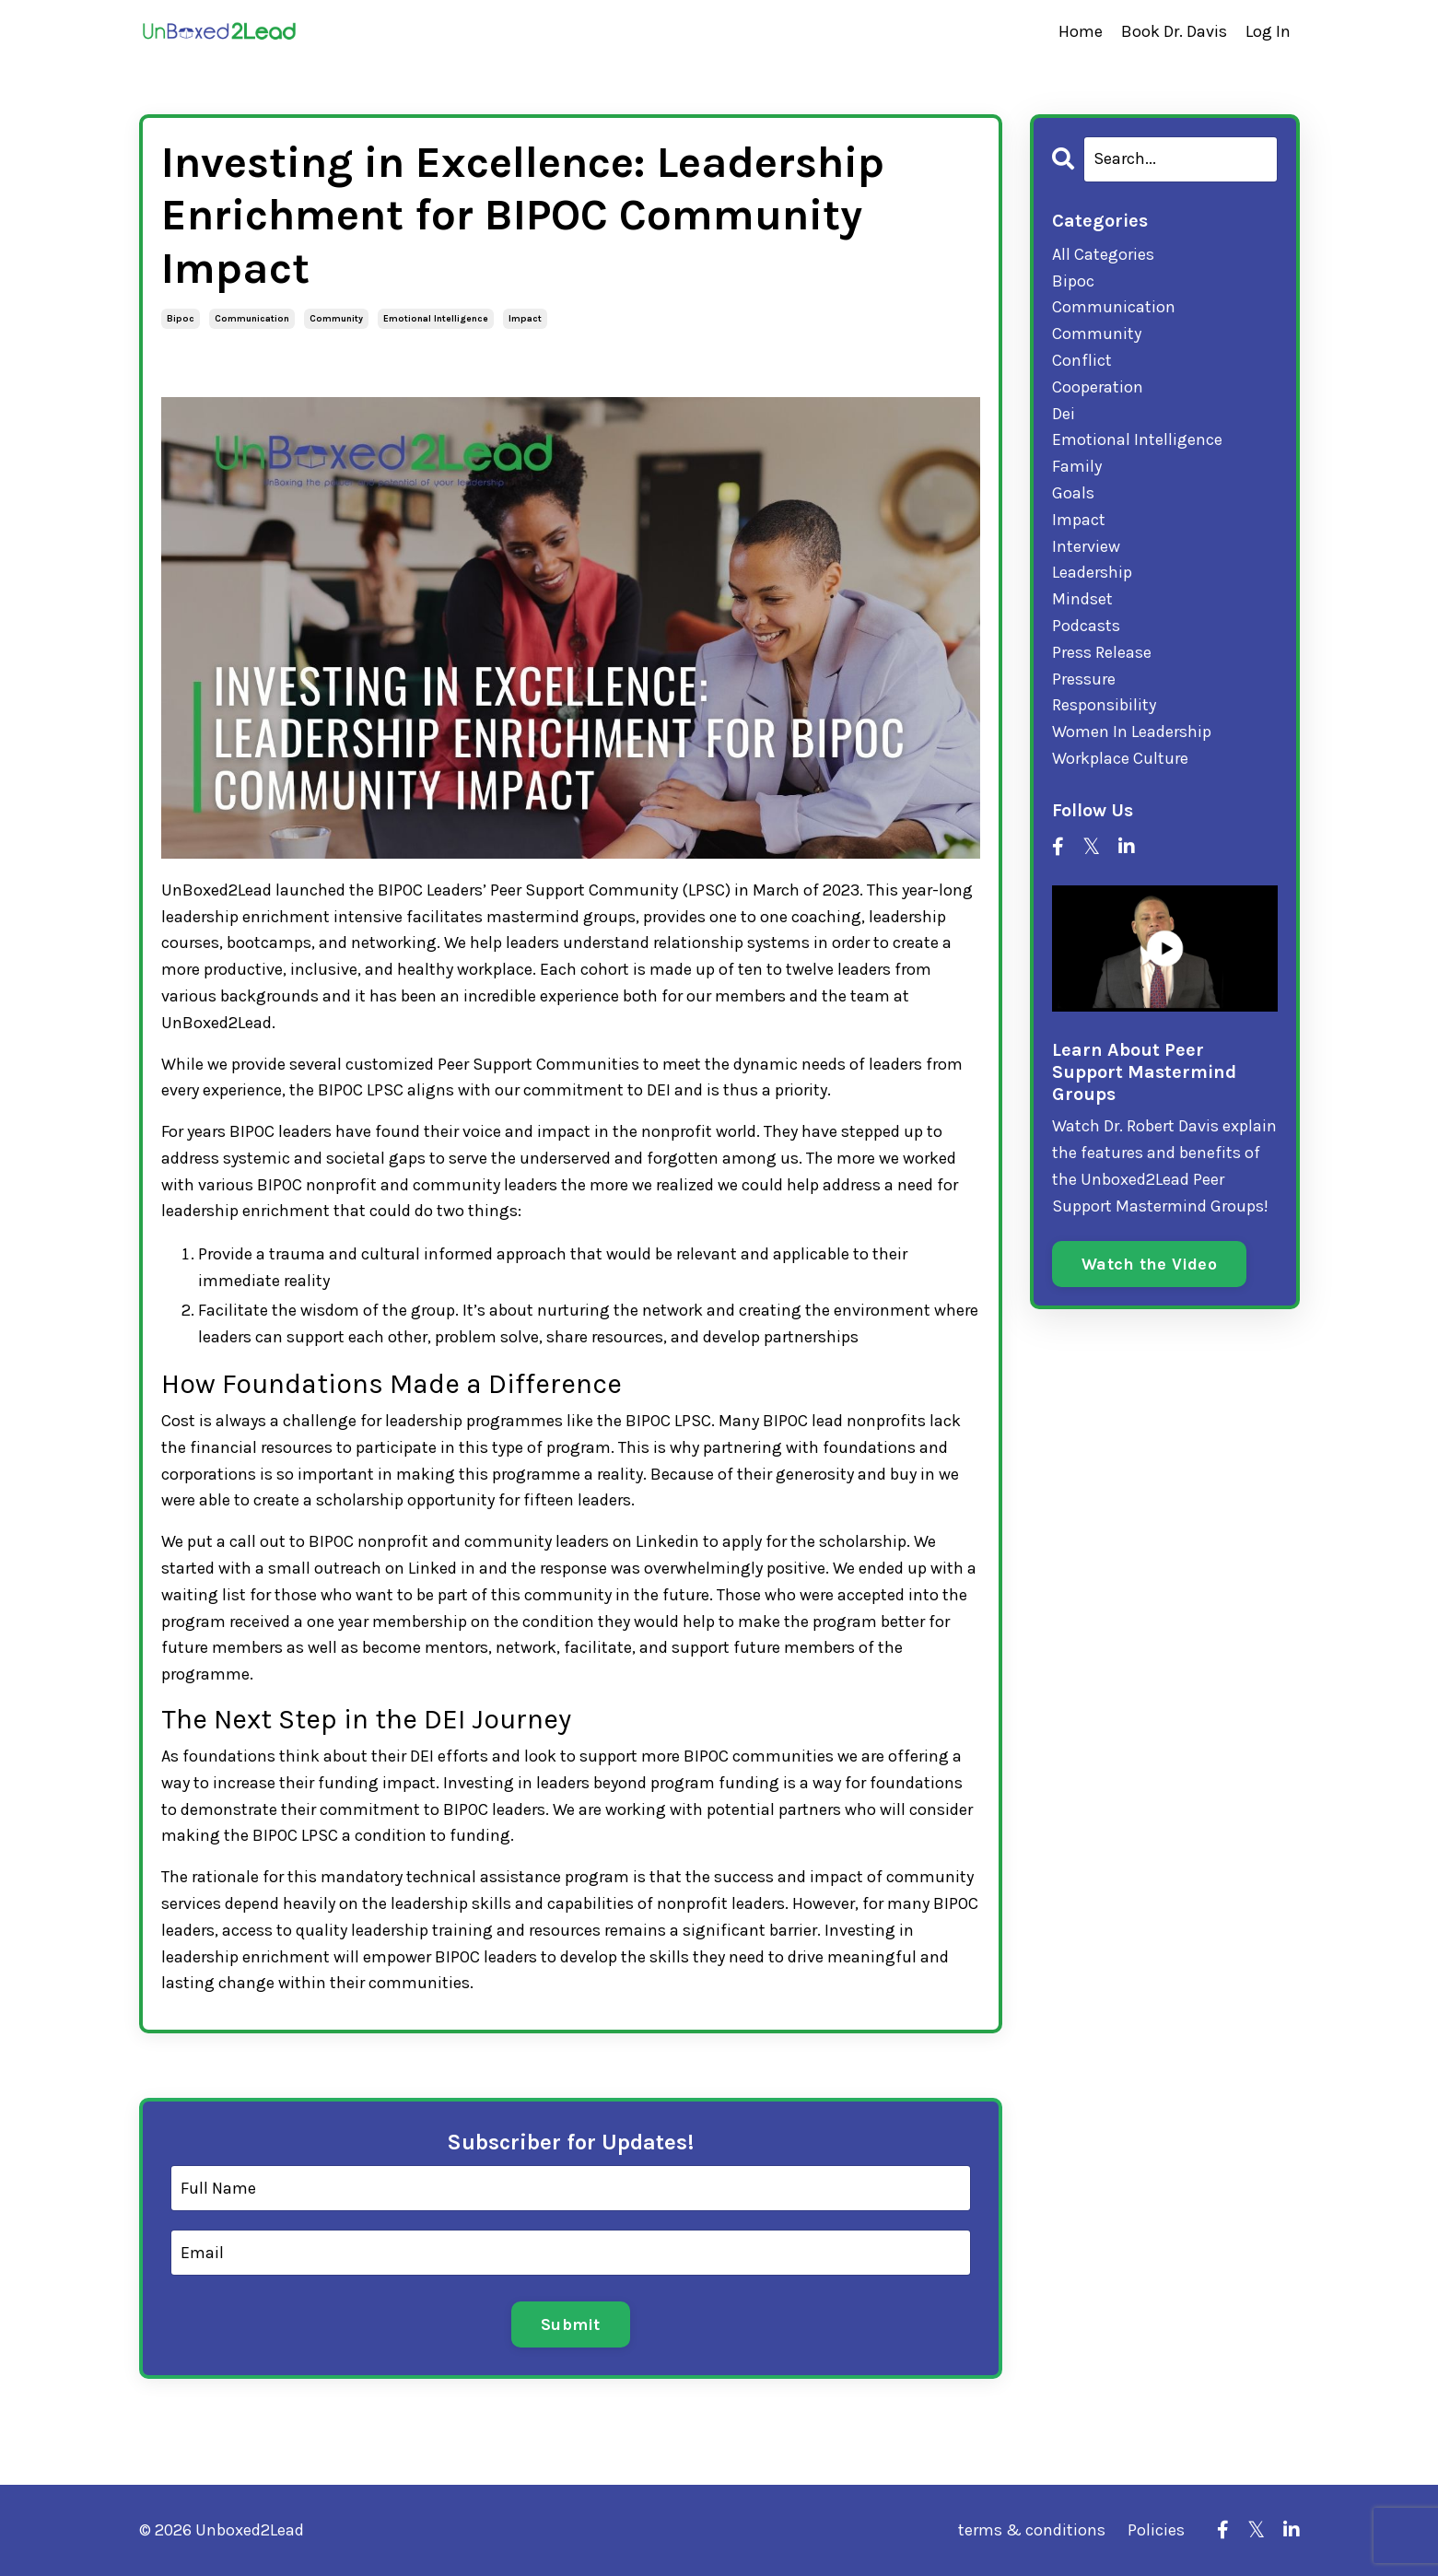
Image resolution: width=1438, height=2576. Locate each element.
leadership (1092, 572)
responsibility (1104, 705)
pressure (1084, 679)
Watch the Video (1149, 1264)
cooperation (1097, 387)
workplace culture (1120, 758)
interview (1086, 546)
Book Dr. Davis (1174, 31)
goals (1073, 493)
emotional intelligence (435, 318)
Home (1080, 31)
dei (1063, 414)
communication (252, 318)
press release (1102, 652)
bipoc (180, 318)
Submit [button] (571, 2324)
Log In (1268, 31)
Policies (1156, 2530)
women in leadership (1131, 731)
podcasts (1086, 625)
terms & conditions (1031, 2530)
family (1077, 466)
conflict (1082, 360)
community (336, 318)
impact (525, 318)
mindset (1082, 599)
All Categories (1103, 254)
